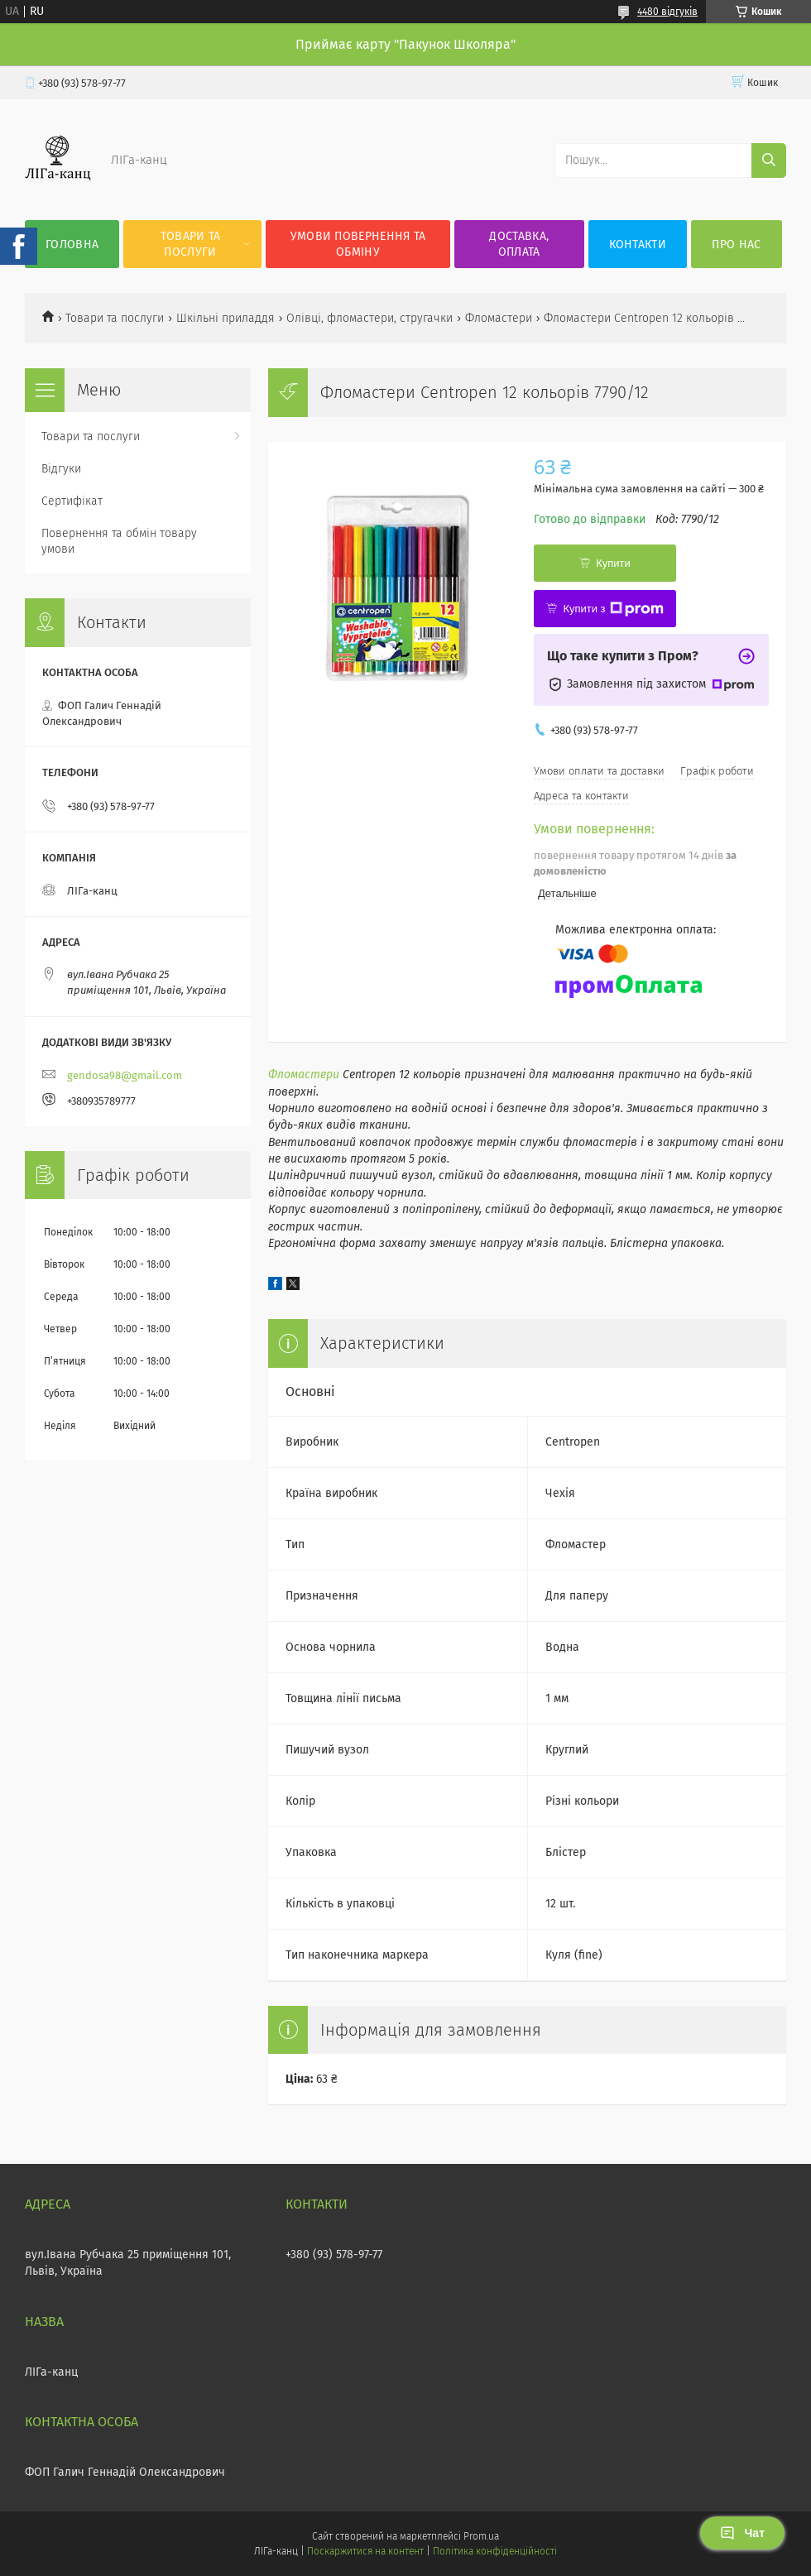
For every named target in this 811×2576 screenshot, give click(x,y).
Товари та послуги (191, 244)
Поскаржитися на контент (365, 2551)
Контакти (637, 244)
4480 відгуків (667, 11)
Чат (742, 2533)
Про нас (736, 244)
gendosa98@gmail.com (124, 1075)
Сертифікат (72, 501)
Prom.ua (481, 2536)
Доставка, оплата (519, 244)
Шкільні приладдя (225, 318)
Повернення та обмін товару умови (119, 541)
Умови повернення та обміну (358, 244)
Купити (613, 563)
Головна (72, 244)
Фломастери (498, 318)
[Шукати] (768, 160)
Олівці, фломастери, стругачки (369, 318)
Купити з (613, 609)
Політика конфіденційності (495, 2551)
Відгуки (61, 469)
